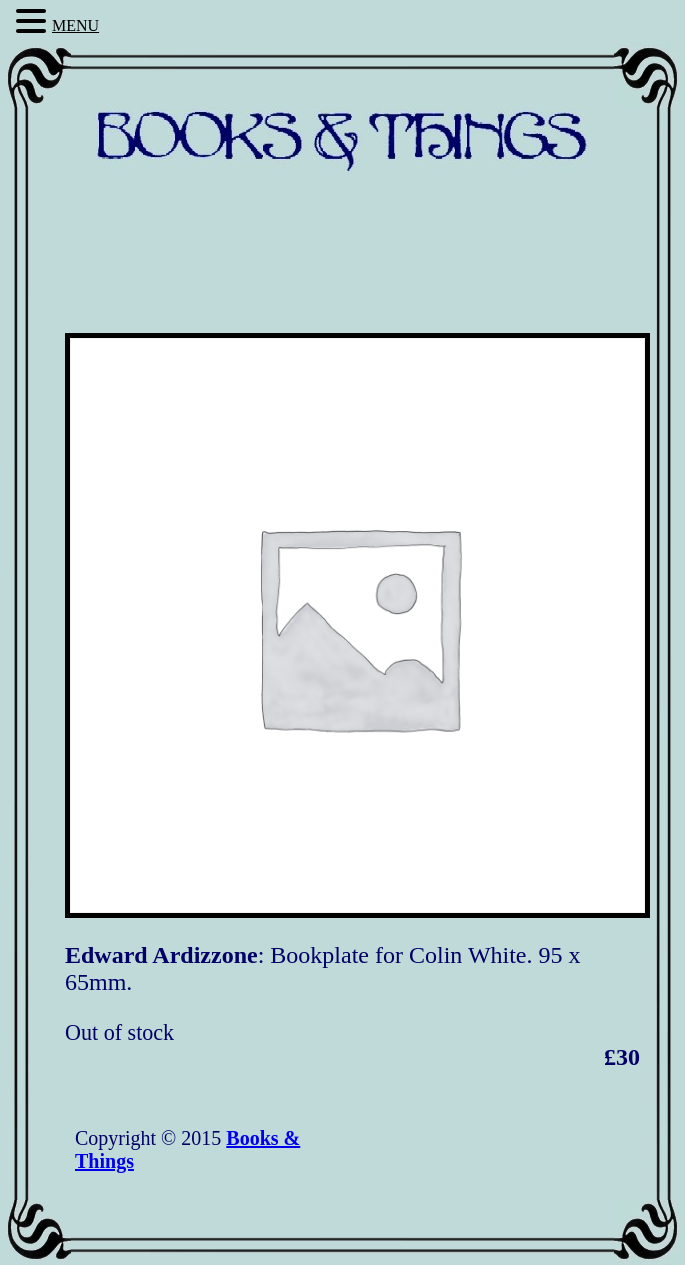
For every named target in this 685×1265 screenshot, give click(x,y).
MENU (75, 25)
